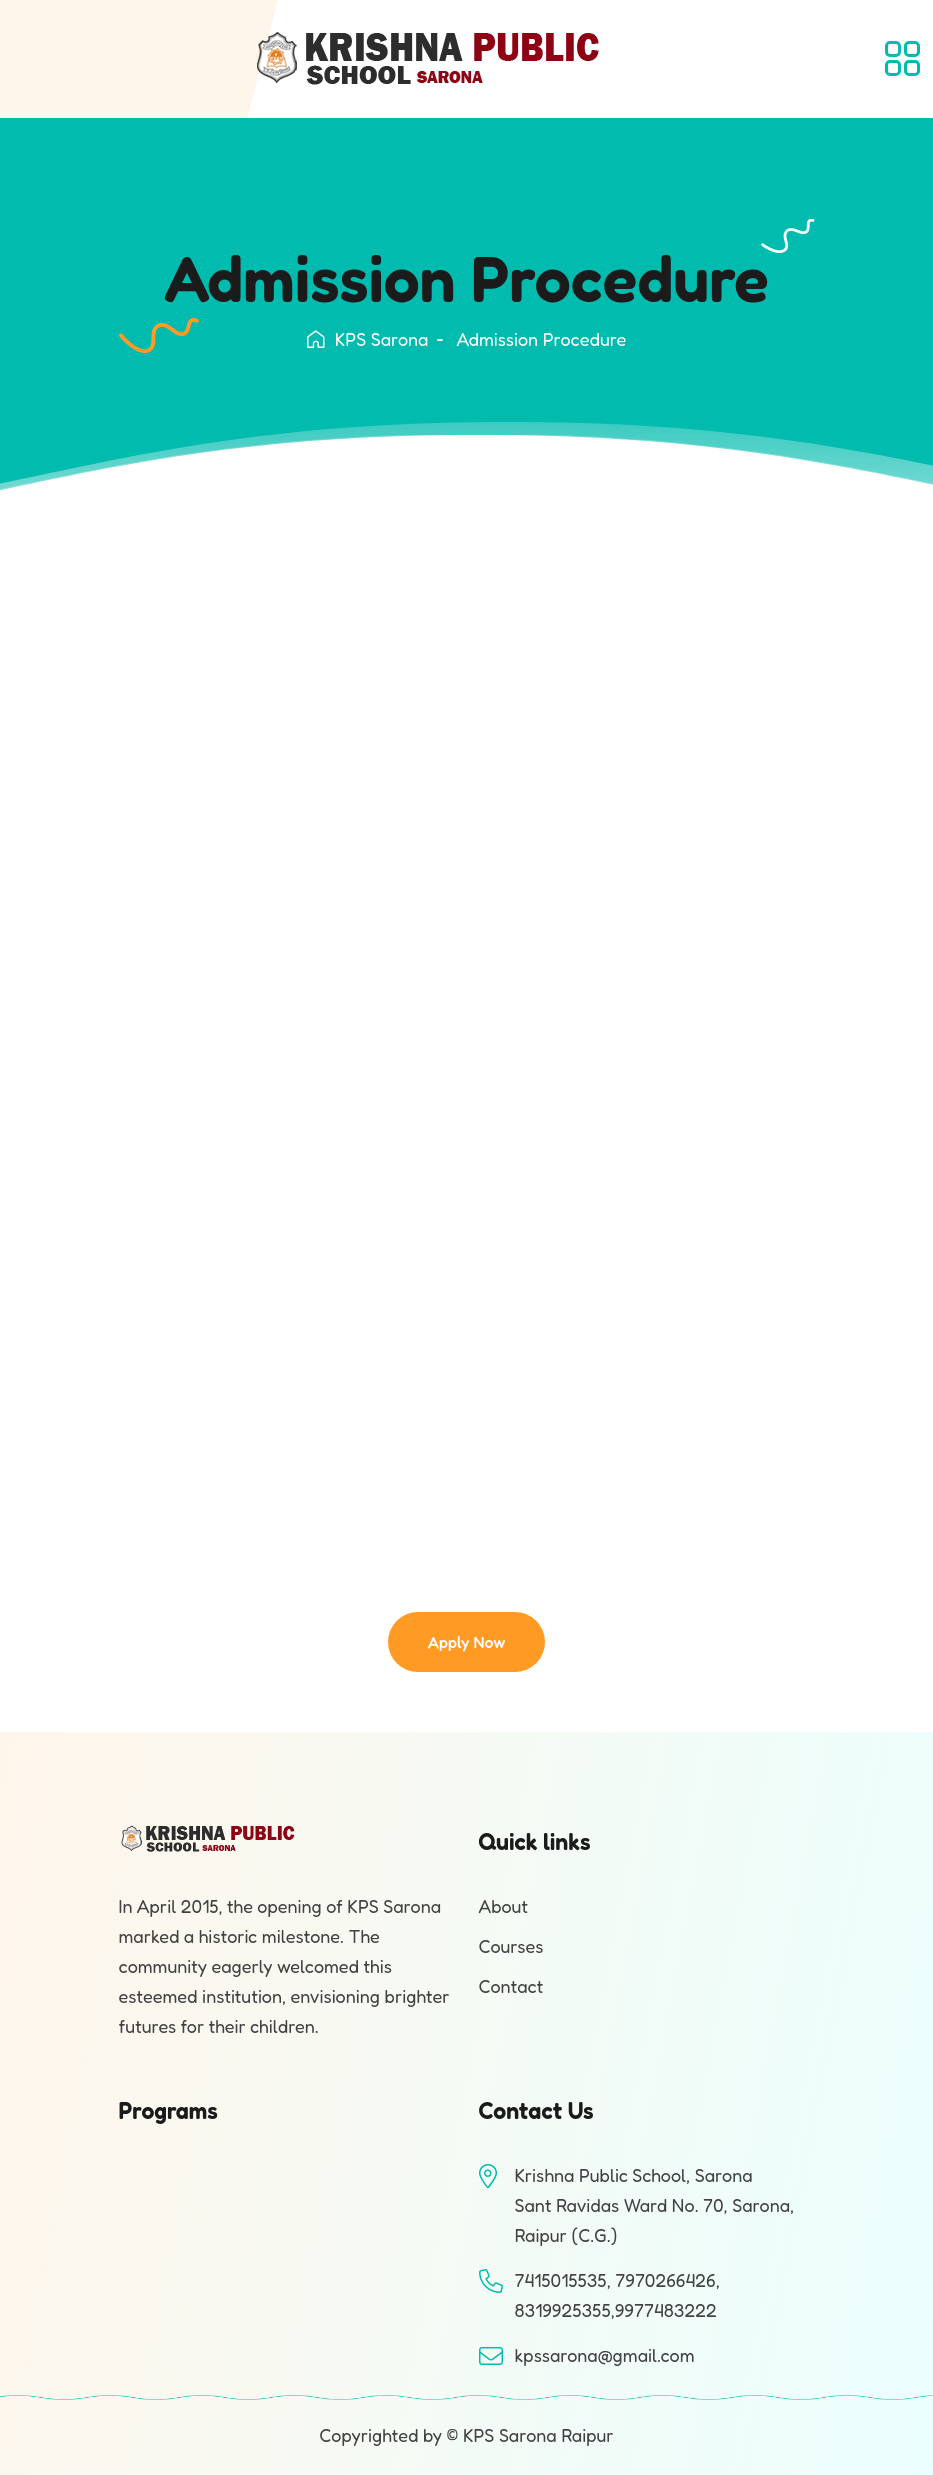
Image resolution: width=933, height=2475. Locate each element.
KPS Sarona (368, 339)
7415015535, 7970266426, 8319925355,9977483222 (617, 2295)
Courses (511, 1946)
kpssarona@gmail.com (605, 2355)
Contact (511, 1986)
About (504, 1906)
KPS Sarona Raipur (538, 2435)
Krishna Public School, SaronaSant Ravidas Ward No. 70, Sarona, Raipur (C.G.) (655, 2205)
